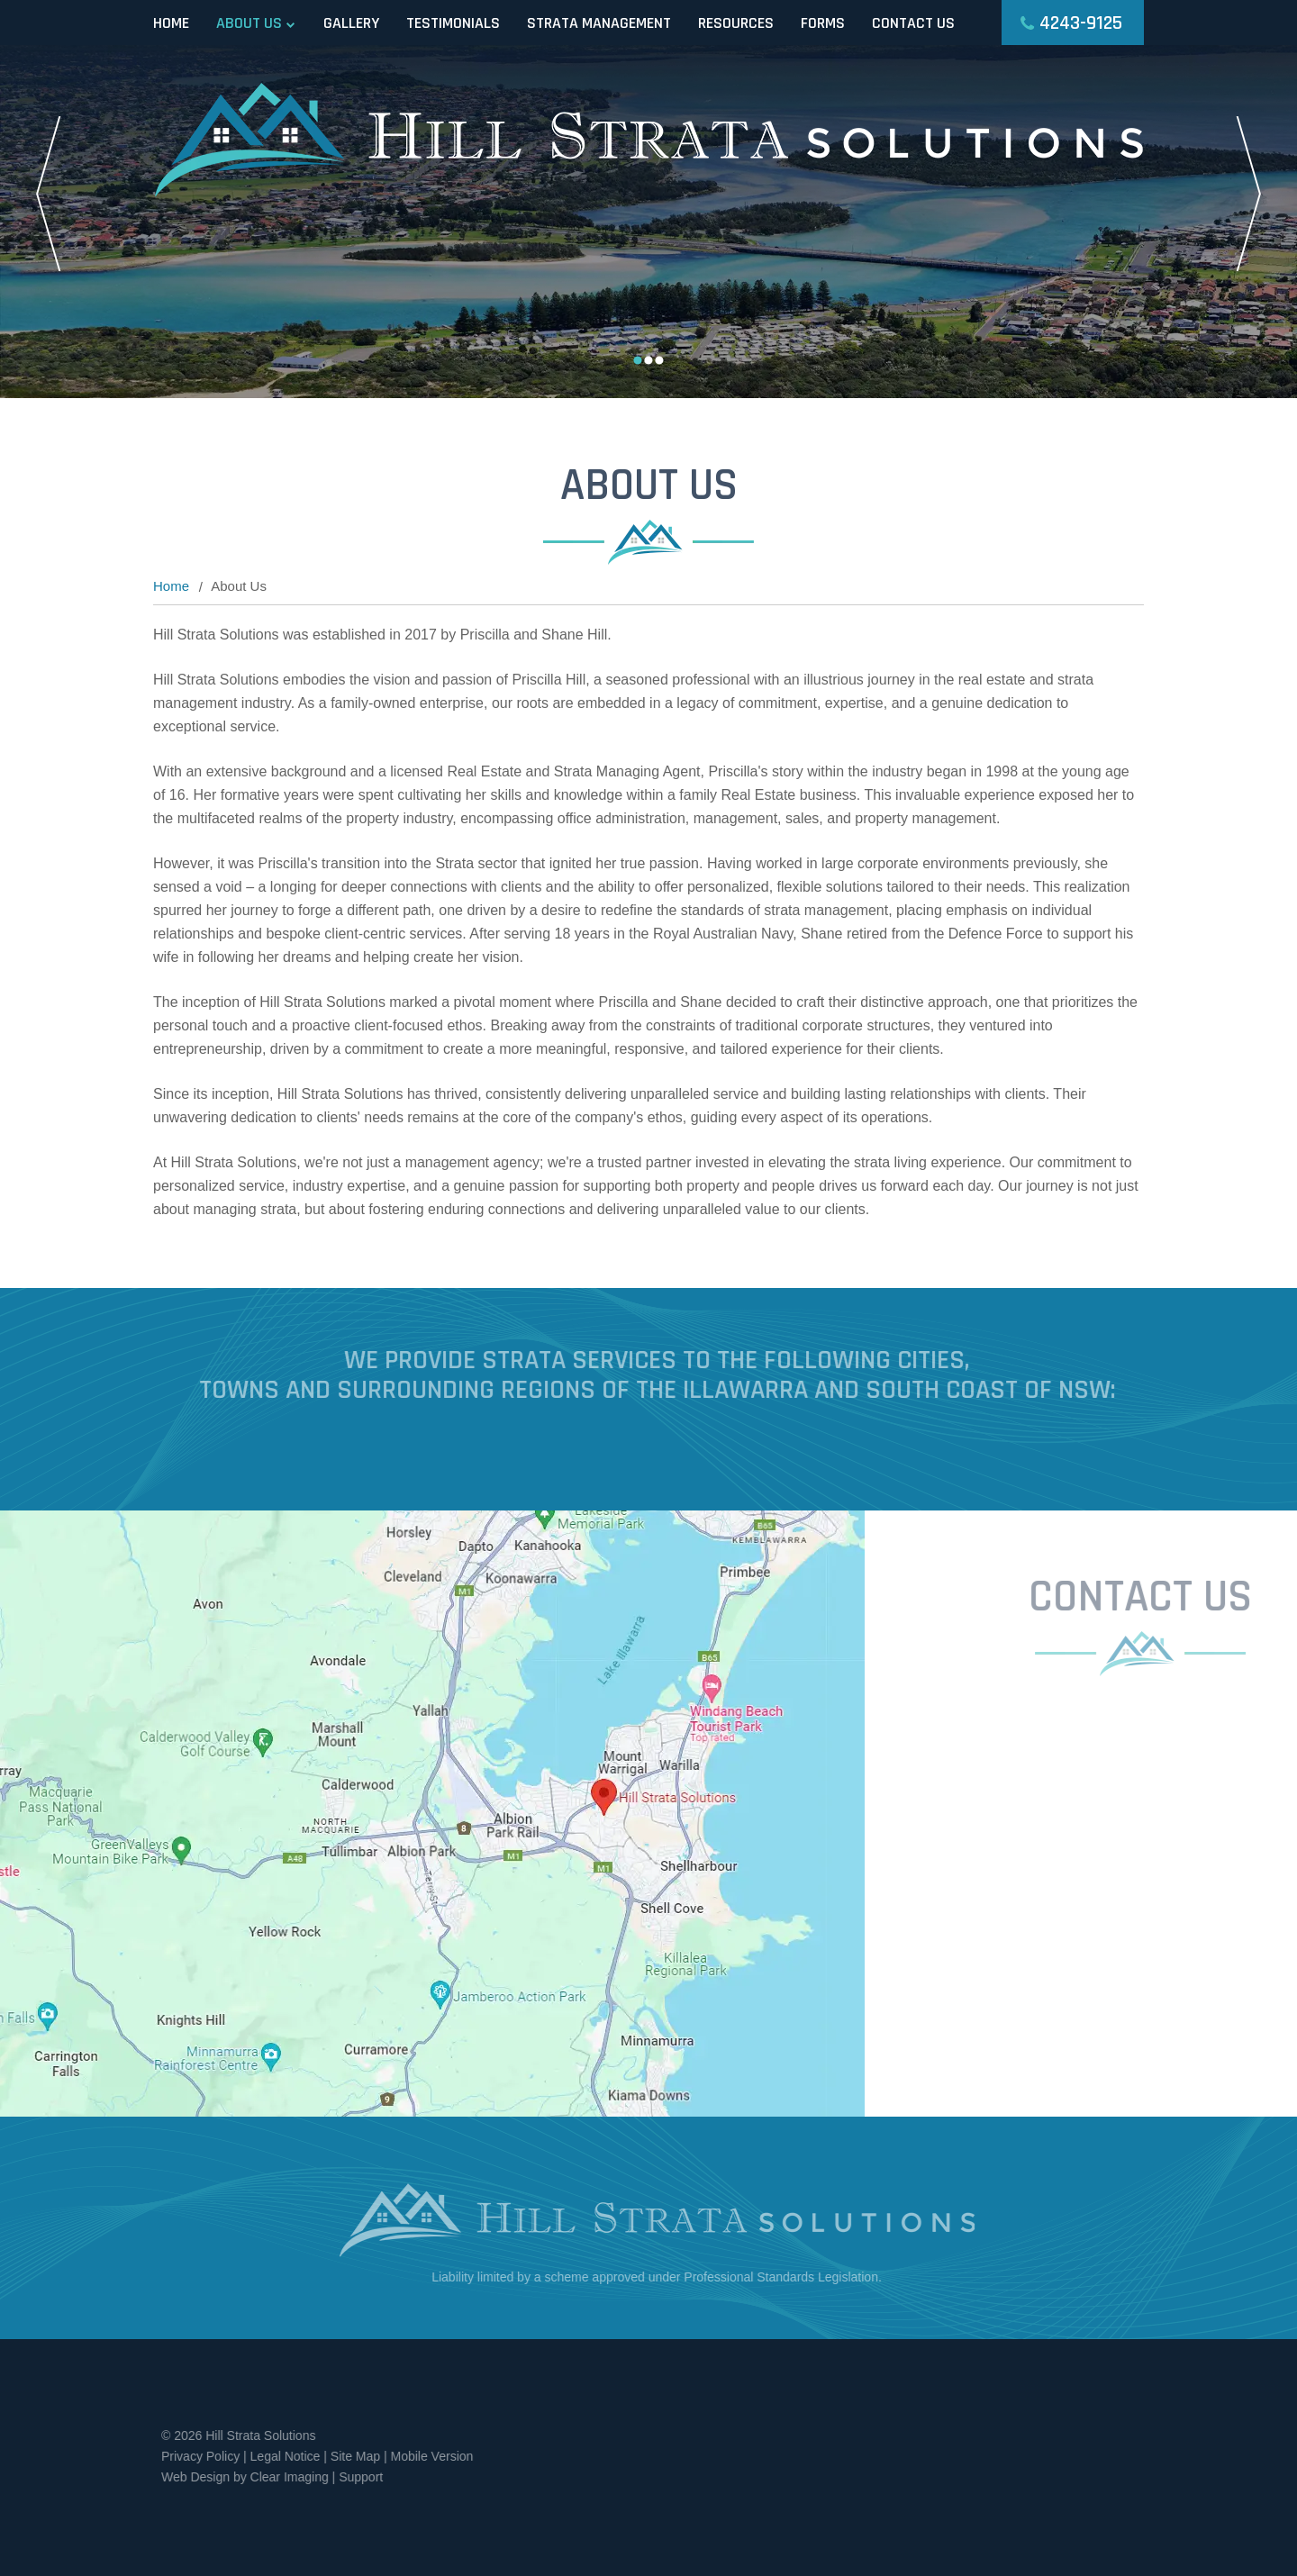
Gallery (351, 23)
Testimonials (453, 23)
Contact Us (913, 23)
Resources (736, 23)
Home (171, 23)
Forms (823, 23)
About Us (249, 23)
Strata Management (599, 23)
